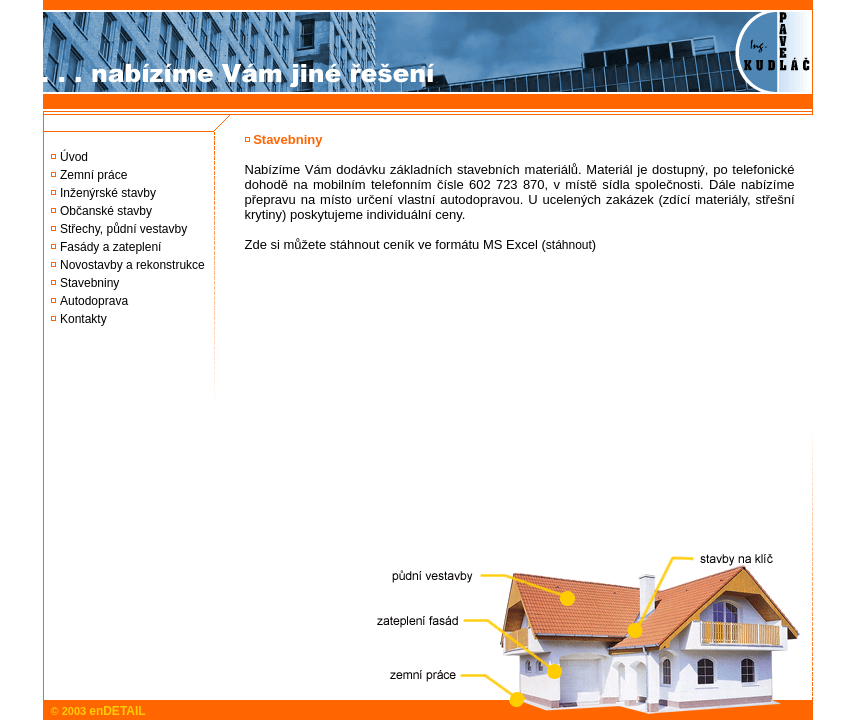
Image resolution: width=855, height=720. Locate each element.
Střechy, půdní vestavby (123, 229)
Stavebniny (89, 283)
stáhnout (569, 245)
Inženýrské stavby (108, 193)
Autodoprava (94, 301)
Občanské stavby (106, 211)
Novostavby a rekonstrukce (132, 265)
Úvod (74, 157)
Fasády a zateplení (110, 247)
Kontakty (83, 319)
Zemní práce (93, 175)
